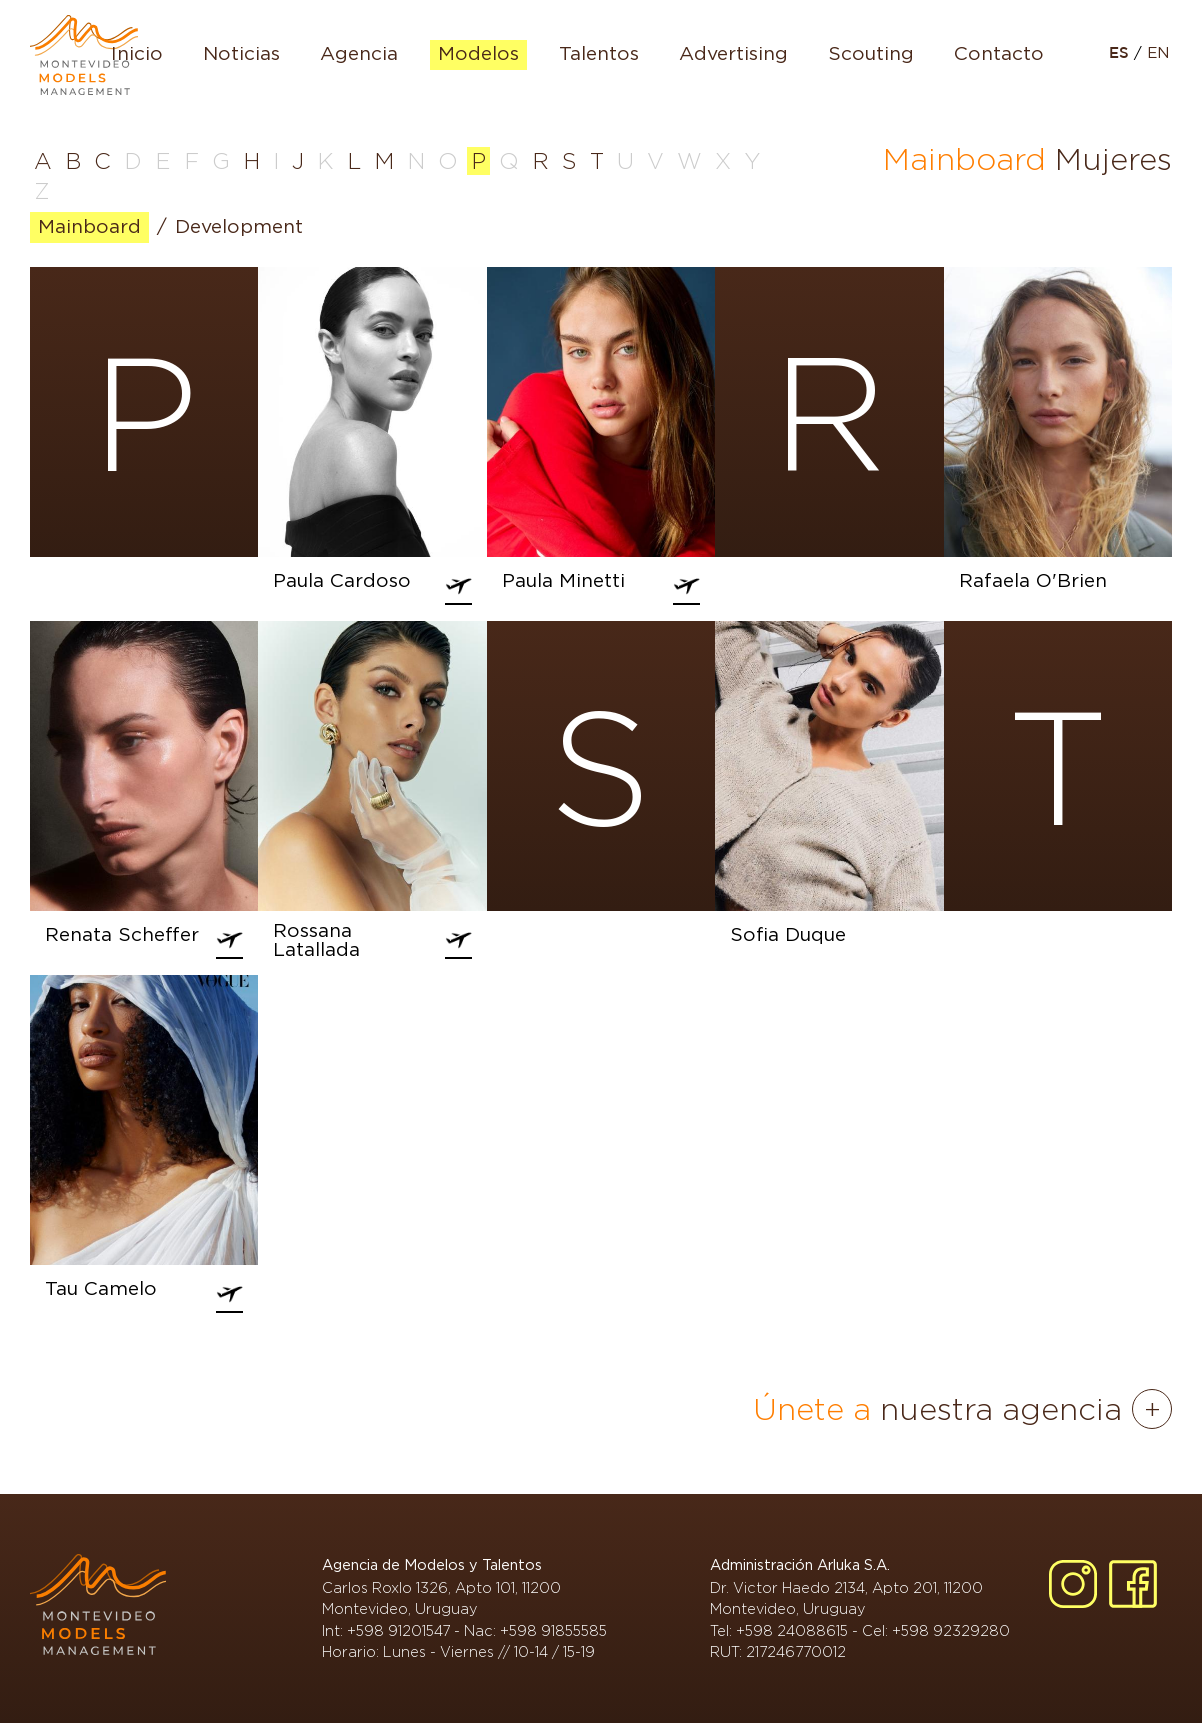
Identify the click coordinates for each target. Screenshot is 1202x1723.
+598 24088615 (792, 1630)
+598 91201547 (398, 1630)
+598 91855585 (553, 1630)
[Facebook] (1133, 1584)
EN (1158, 53)
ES (1121, 53)
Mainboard (89, 227)
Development (239, 227)
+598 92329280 (951, 1630)
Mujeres (1113, 158)
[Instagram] (1073, 1584)
